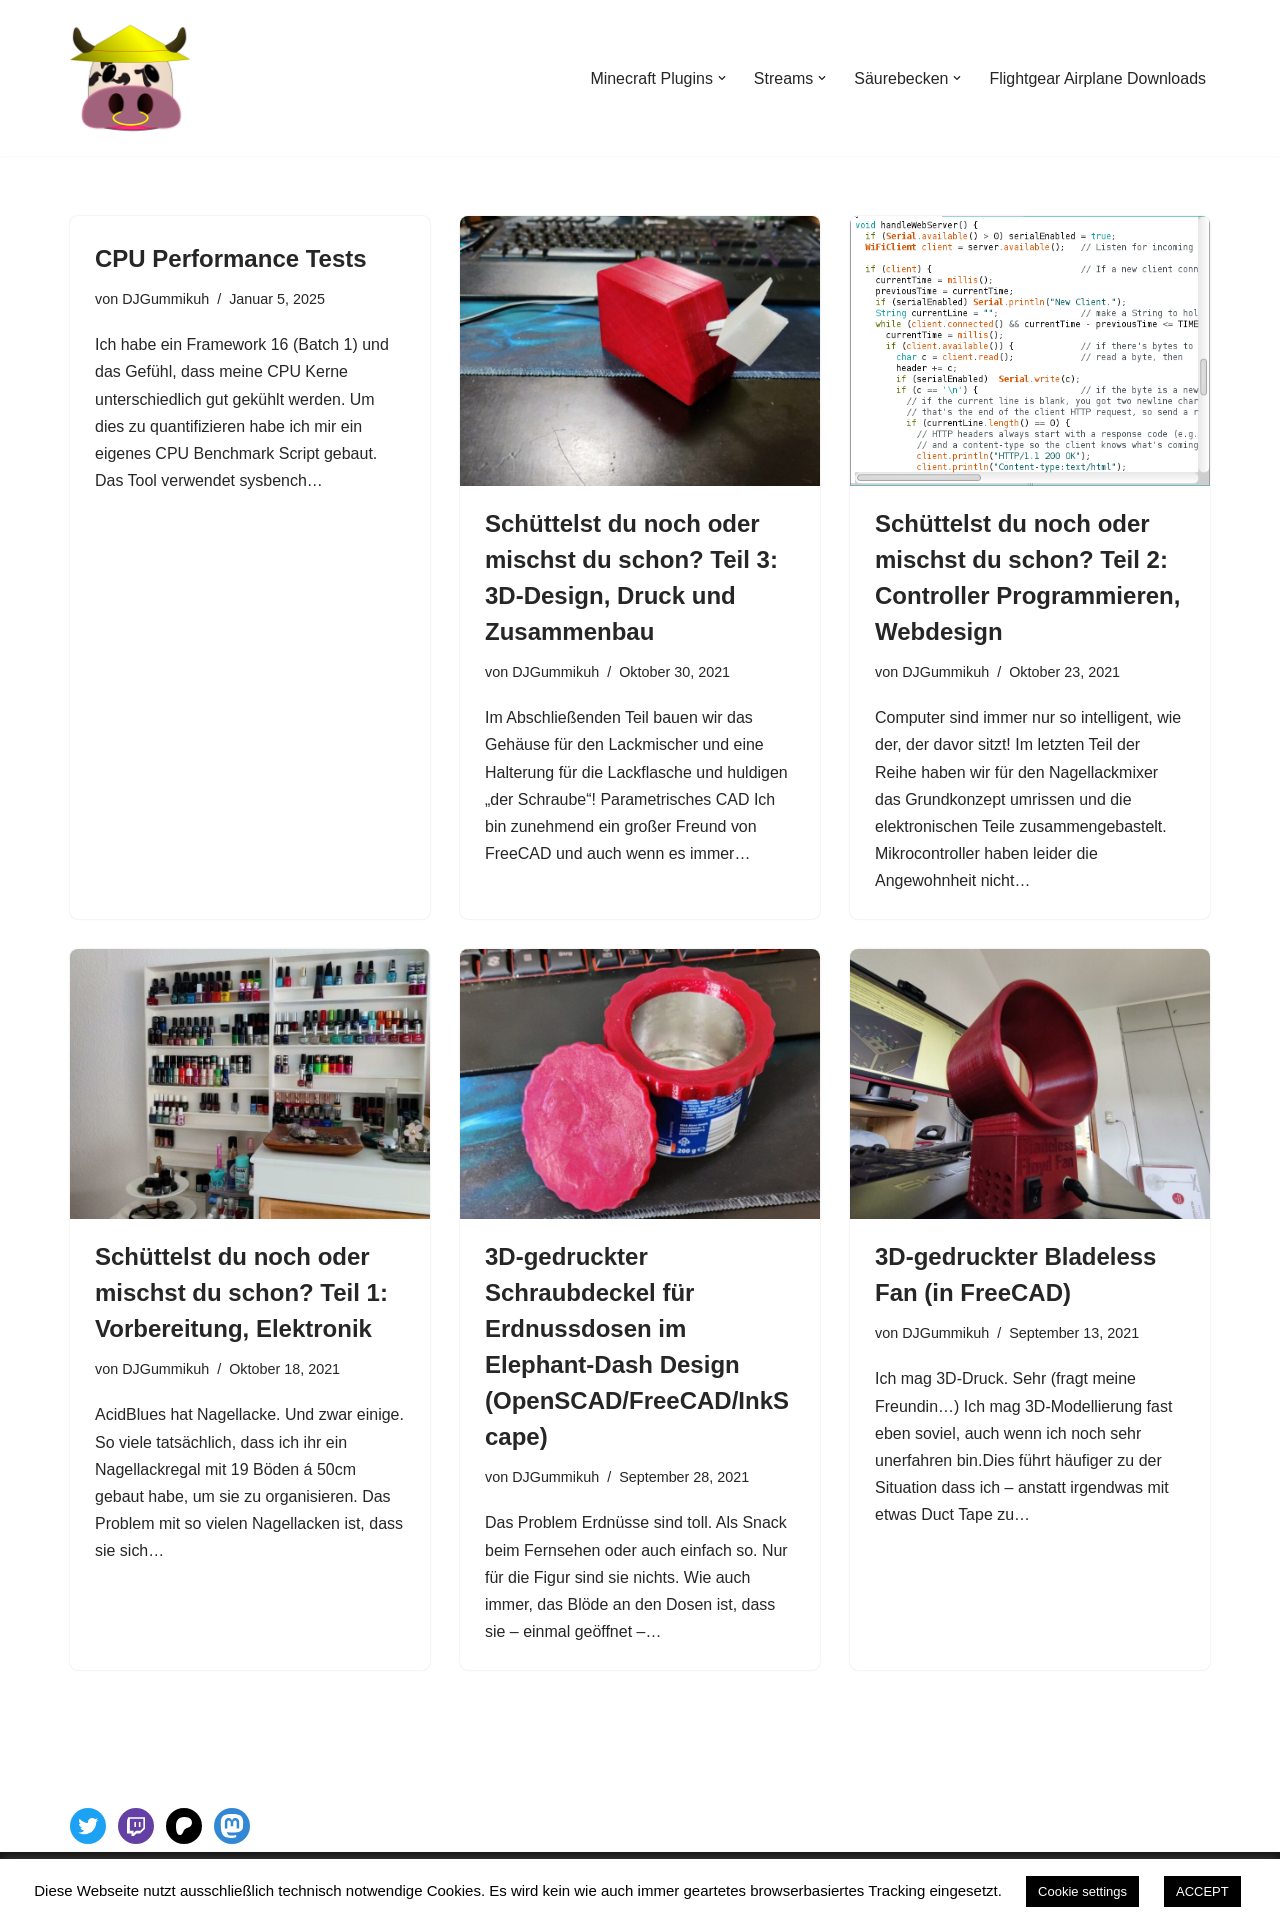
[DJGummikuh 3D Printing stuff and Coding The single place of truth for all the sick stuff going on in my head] (130, 78)
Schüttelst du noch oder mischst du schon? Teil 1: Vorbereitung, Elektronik (241, 1293)
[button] (721, 78)
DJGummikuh (165, 299)
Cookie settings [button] (1082, 1891)
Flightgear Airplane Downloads (1097, 78)
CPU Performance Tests (231, 258)
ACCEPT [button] (1202, 1891)
